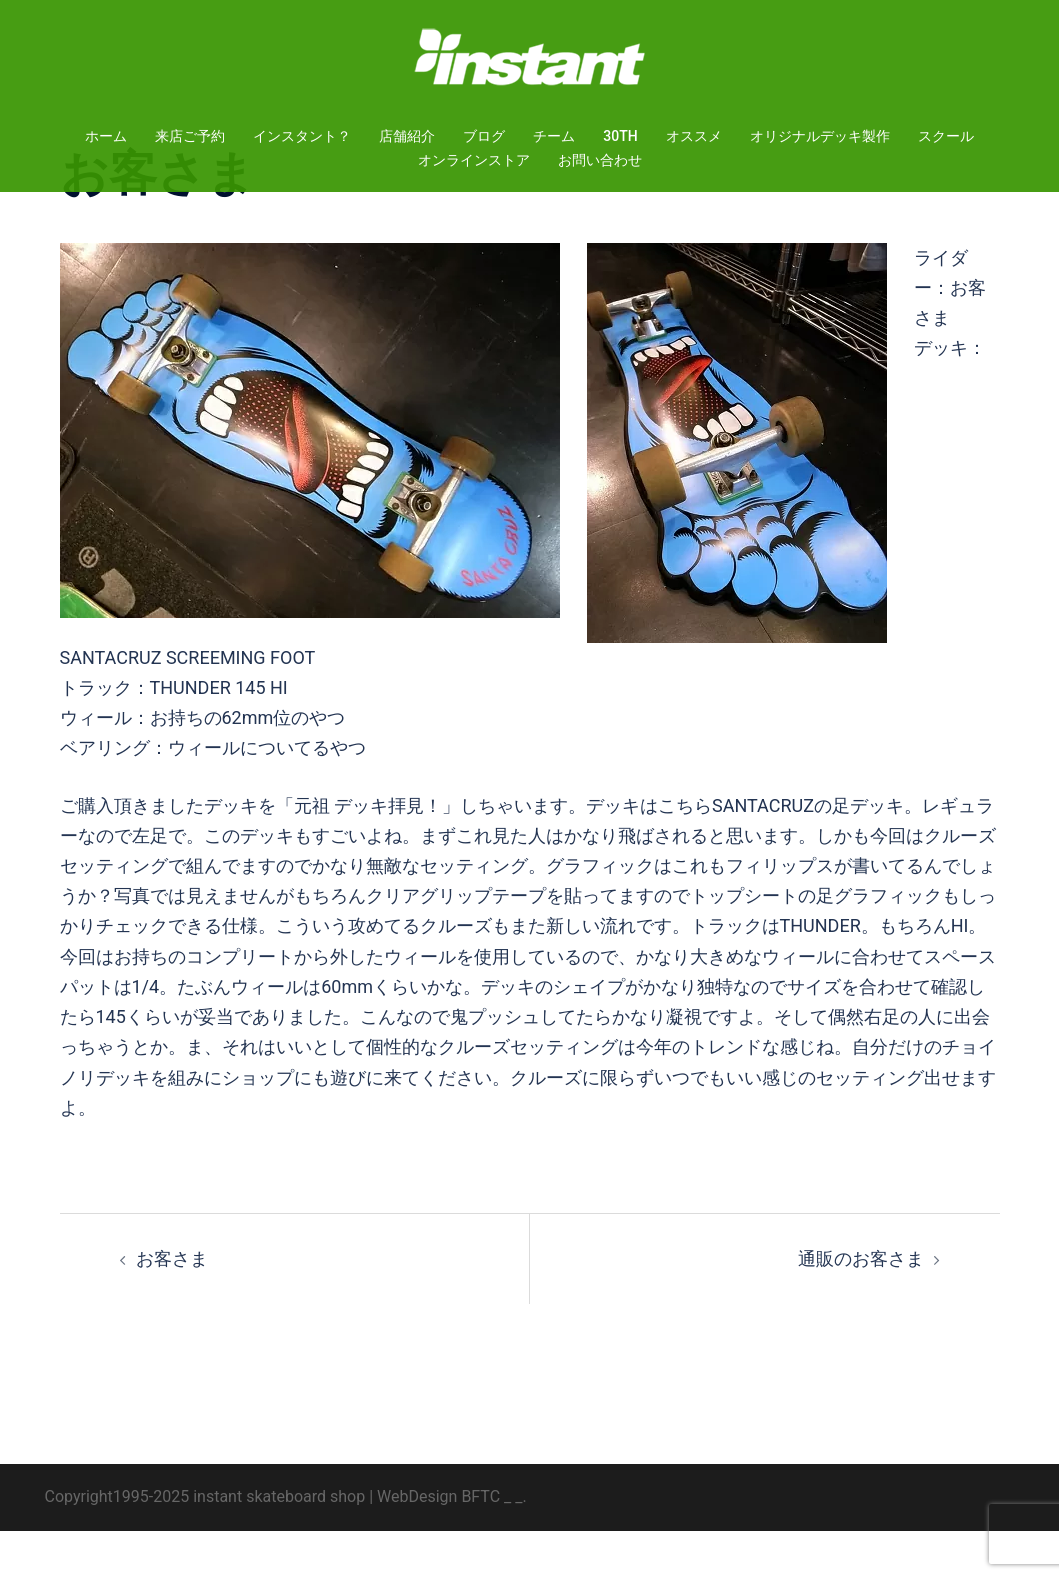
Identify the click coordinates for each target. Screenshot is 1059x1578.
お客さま (172, 1305)
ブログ (484, 136)
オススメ (694, 136)
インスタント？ (302, 136)
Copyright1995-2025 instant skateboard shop (205, 1543)
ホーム (106, 136)
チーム (554, 136)
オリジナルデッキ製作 (820, 136)
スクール (946, 136)
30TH (620, 136)
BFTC (480, 1543)
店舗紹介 (407, 136)
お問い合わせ (600, 160)
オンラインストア (474, 160)
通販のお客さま (861, 1305)
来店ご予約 (190, 136)
